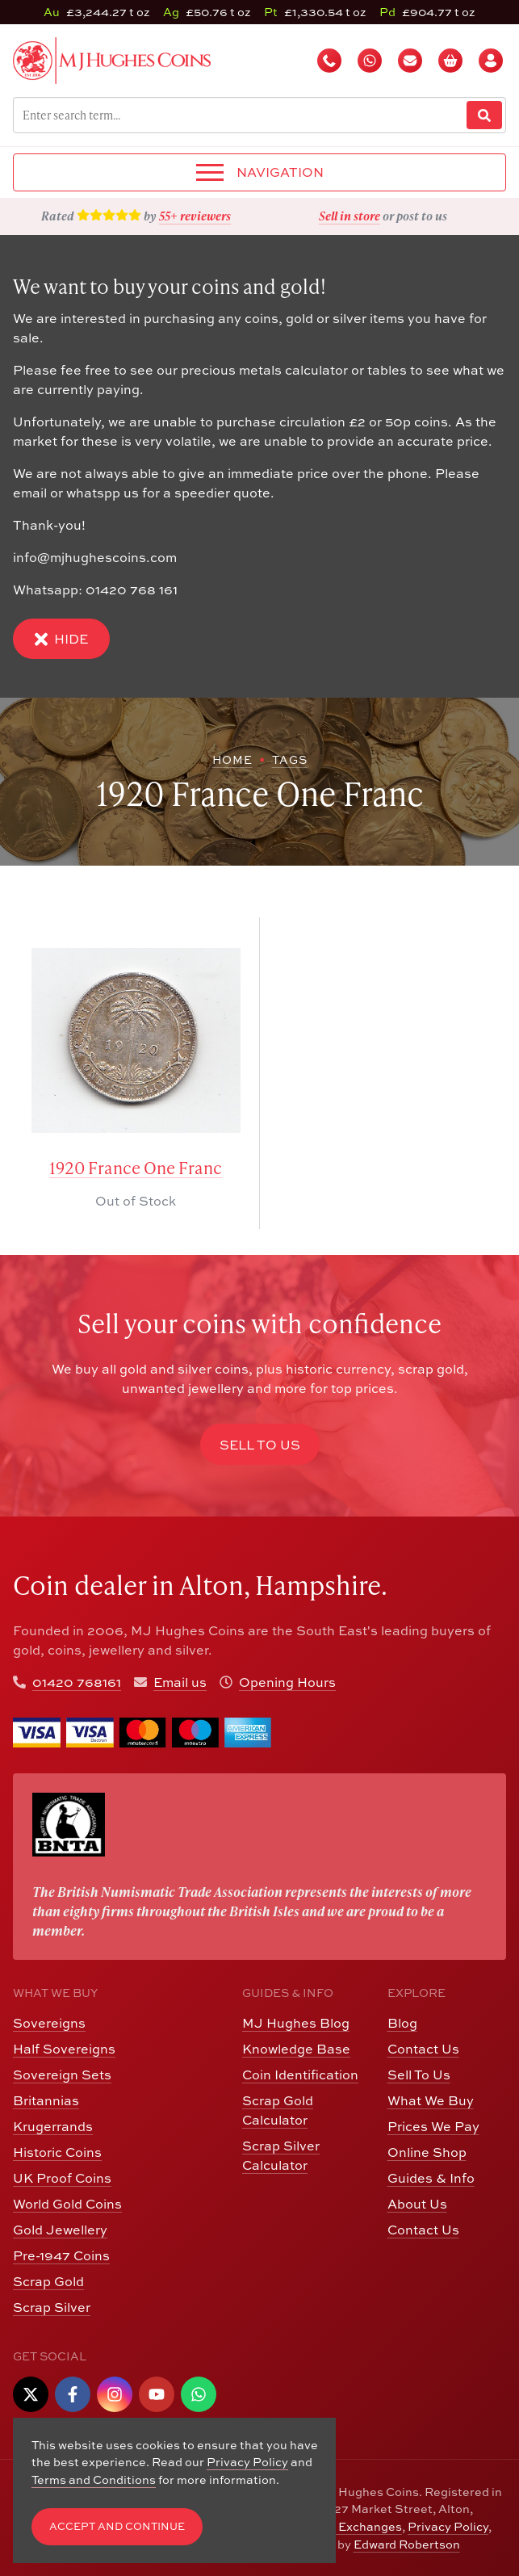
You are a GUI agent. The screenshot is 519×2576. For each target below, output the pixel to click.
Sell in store (349, 216)
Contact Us (423, 2049)
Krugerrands (53, 2126)
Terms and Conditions (93, 2479)
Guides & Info (431, 2178)
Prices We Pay (433, 2126)
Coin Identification (300, 2074)
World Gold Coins (67, 2204)
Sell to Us (260, 1445)
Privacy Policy (448, 2526)
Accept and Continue (117, 2526)
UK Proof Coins (62, 2178)
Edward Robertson (407, 2544)
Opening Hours (287, 1682)
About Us (417, 2204)
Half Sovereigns (64, 2049)
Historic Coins (57, 2152)
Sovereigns (49, 2023)
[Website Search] (484, 115)
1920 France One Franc (135, 1168)
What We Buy (430, 2100)
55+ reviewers (195, 216)
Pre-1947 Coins (61, 2255)
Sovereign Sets (62, 2074)
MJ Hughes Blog (295, 2023)
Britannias (46, 2100)
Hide (61, 639)
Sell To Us (418, 2074)
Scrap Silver (51, 2307)
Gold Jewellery (60, 2229)
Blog (402, 2023)
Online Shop (427, 2152)
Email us (180, 1682)
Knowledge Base (296, 2049)
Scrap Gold (48, 2281)
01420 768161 (76, 1682)
